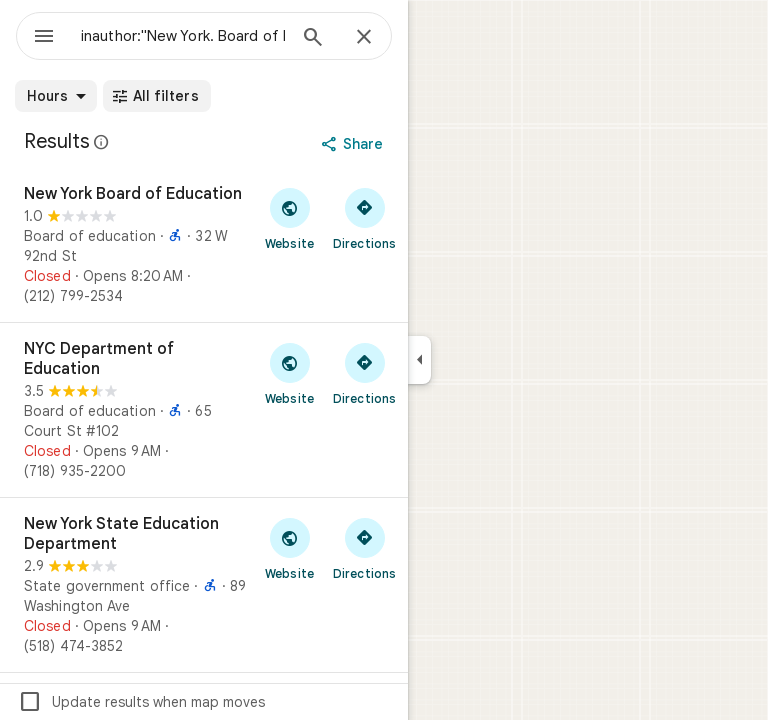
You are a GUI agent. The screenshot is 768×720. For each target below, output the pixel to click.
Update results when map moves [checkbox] (141, 702)
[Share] (354, 144)
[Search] (313, 39)
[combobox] (183, 36)
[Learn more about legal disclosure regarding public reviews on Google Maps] (102, 142)
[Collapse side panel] (419, 360)
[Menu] (44, 38)
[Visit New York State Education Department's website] (289, 548)
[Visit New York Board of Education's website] (289, 218)
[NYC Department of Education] (204, 410)
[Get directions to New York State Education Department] (364, 548)
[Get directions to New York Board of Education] (364, 218)
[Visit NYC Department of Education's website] (289, 373)
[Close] (364, 38)
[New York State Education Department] (204, 585)
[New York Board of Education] (204, 245)
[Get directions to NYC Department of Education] (364, 373)
